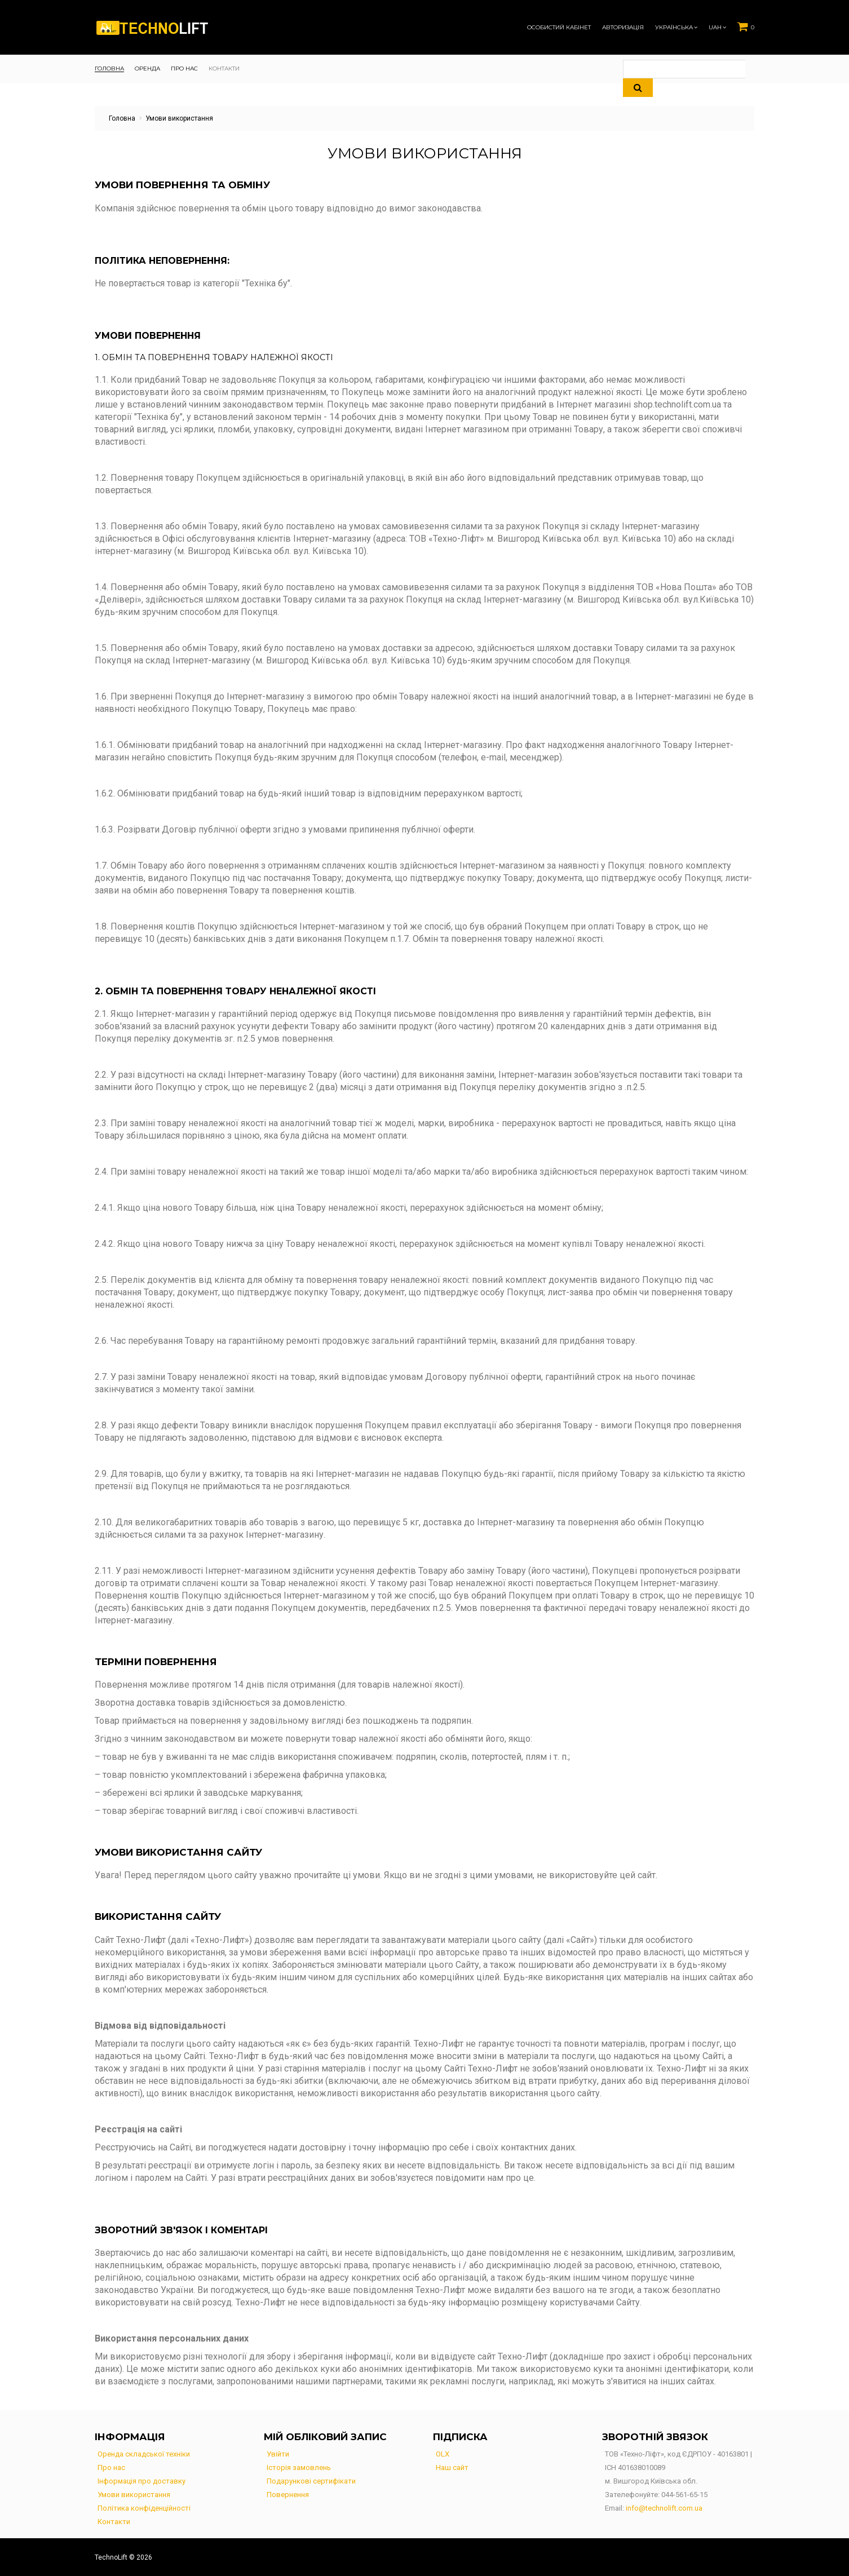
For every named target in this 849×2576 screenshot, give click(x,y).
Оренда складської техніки (144, 2454)
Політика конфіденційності (144, 2508)
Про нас (111, 2467)
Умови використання (134, 2494)
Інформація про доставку (141, 2481)
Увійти (278, 2454)
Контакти (114, 2521)
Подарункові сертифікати (311, 2481)
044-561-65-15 (684, 2494)
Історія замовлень (299, 2467)
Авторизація (623, 27)
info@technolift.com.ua (664, 2508)
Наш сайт (452, 2467)
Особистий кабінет (559, 27)
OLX (442, 2454)
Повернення (288, 2494)
